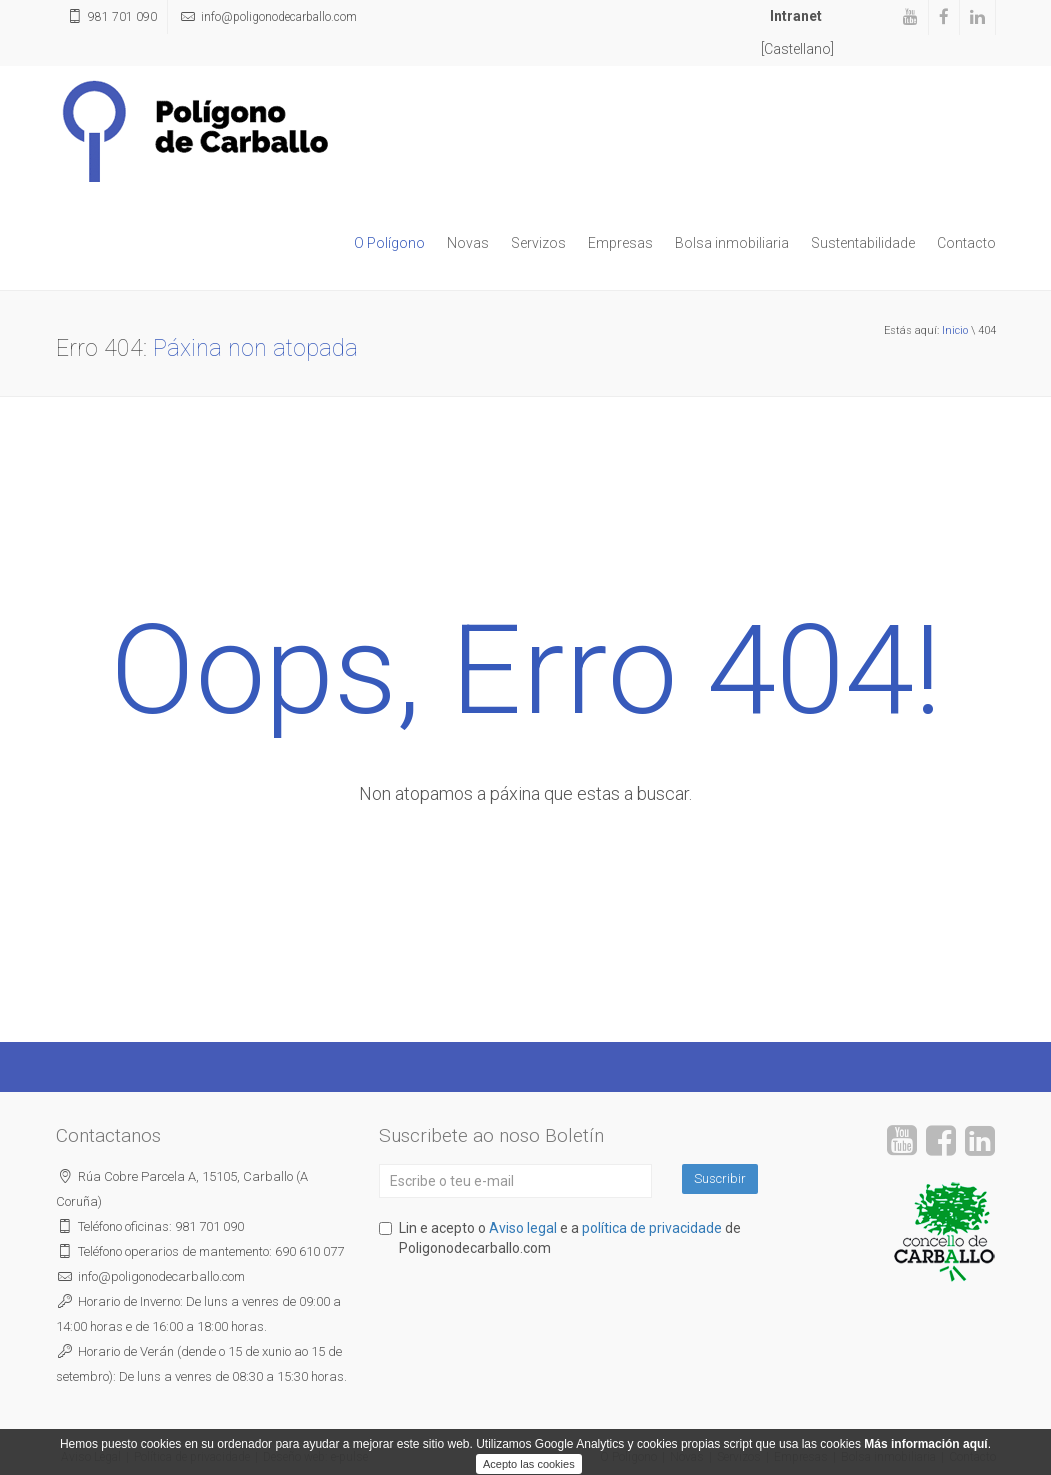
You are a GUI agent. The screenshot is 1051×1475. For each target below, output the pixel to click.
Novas (468, 243)
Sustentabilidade (863, 243)
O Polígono (389, 243)
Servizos (538, 243)
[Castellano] (797, 49)
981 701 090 (122, 17)
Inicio (955, 330)
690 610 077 (309, 1251)
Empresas (620, 243)
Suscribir (720, 1178)
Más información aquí (925, 1466)
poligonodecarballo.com (279, 17)
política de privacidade (652, 1228)
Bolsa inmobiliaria (732, 243)
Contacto (966, 243)
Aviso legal (523, 1228)
